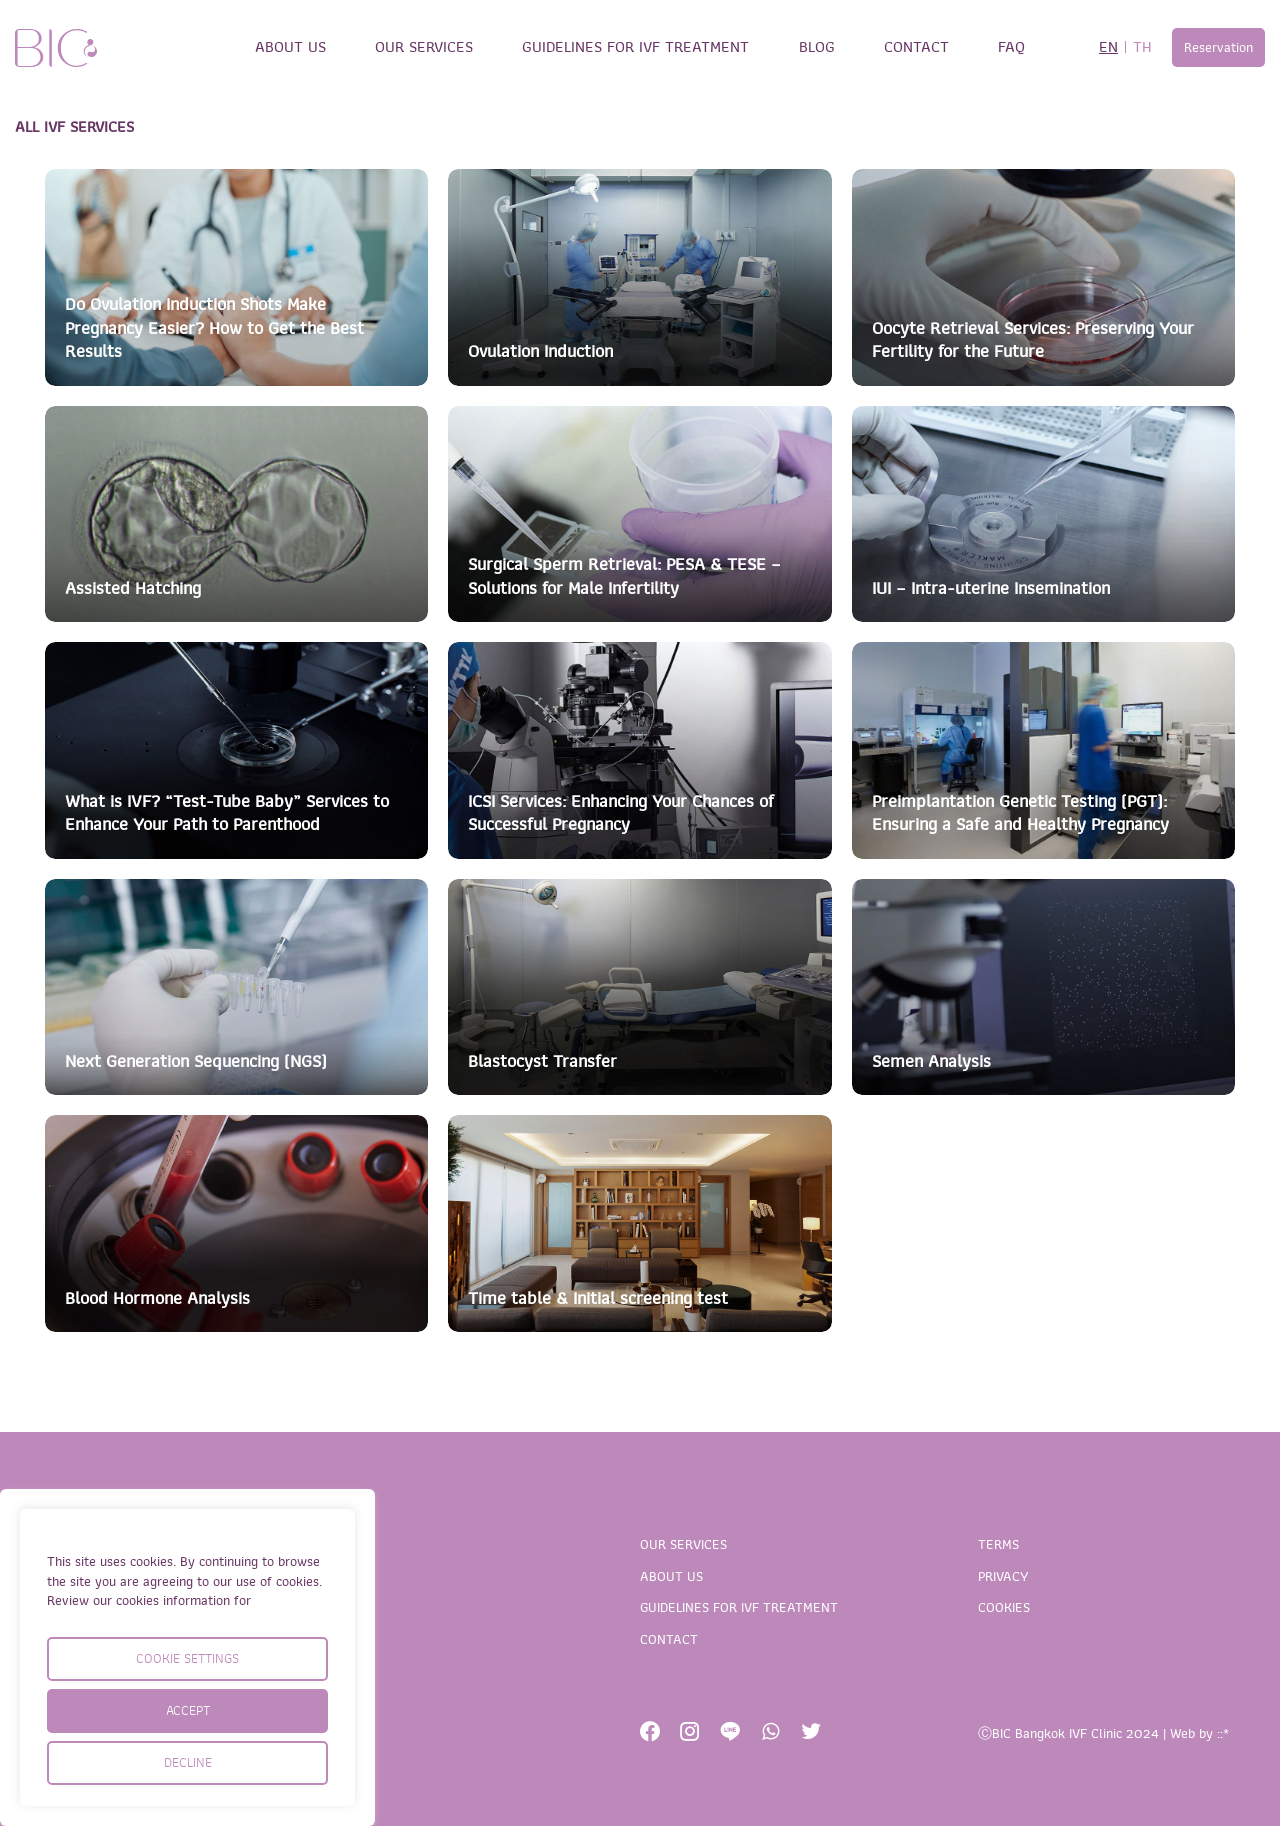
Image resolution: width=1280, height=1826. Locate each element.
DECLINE (188, 1762)
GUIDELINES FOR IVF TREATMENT (635, 47)
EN (1108, 47)
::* (1223, 1733)
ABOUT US (290, 47)
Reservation (1218, 47)
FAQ (1011, 47)
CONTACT (916, 47)
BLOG (817, 47)
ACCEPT (188, 1710)
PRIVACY (1003, 1576)
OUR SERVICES (424, 47)
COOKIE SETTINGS (187, 1658)
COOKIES (1004, 1607)
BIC (56, 48)
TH (1142, 47)
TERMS (998, 1544)
